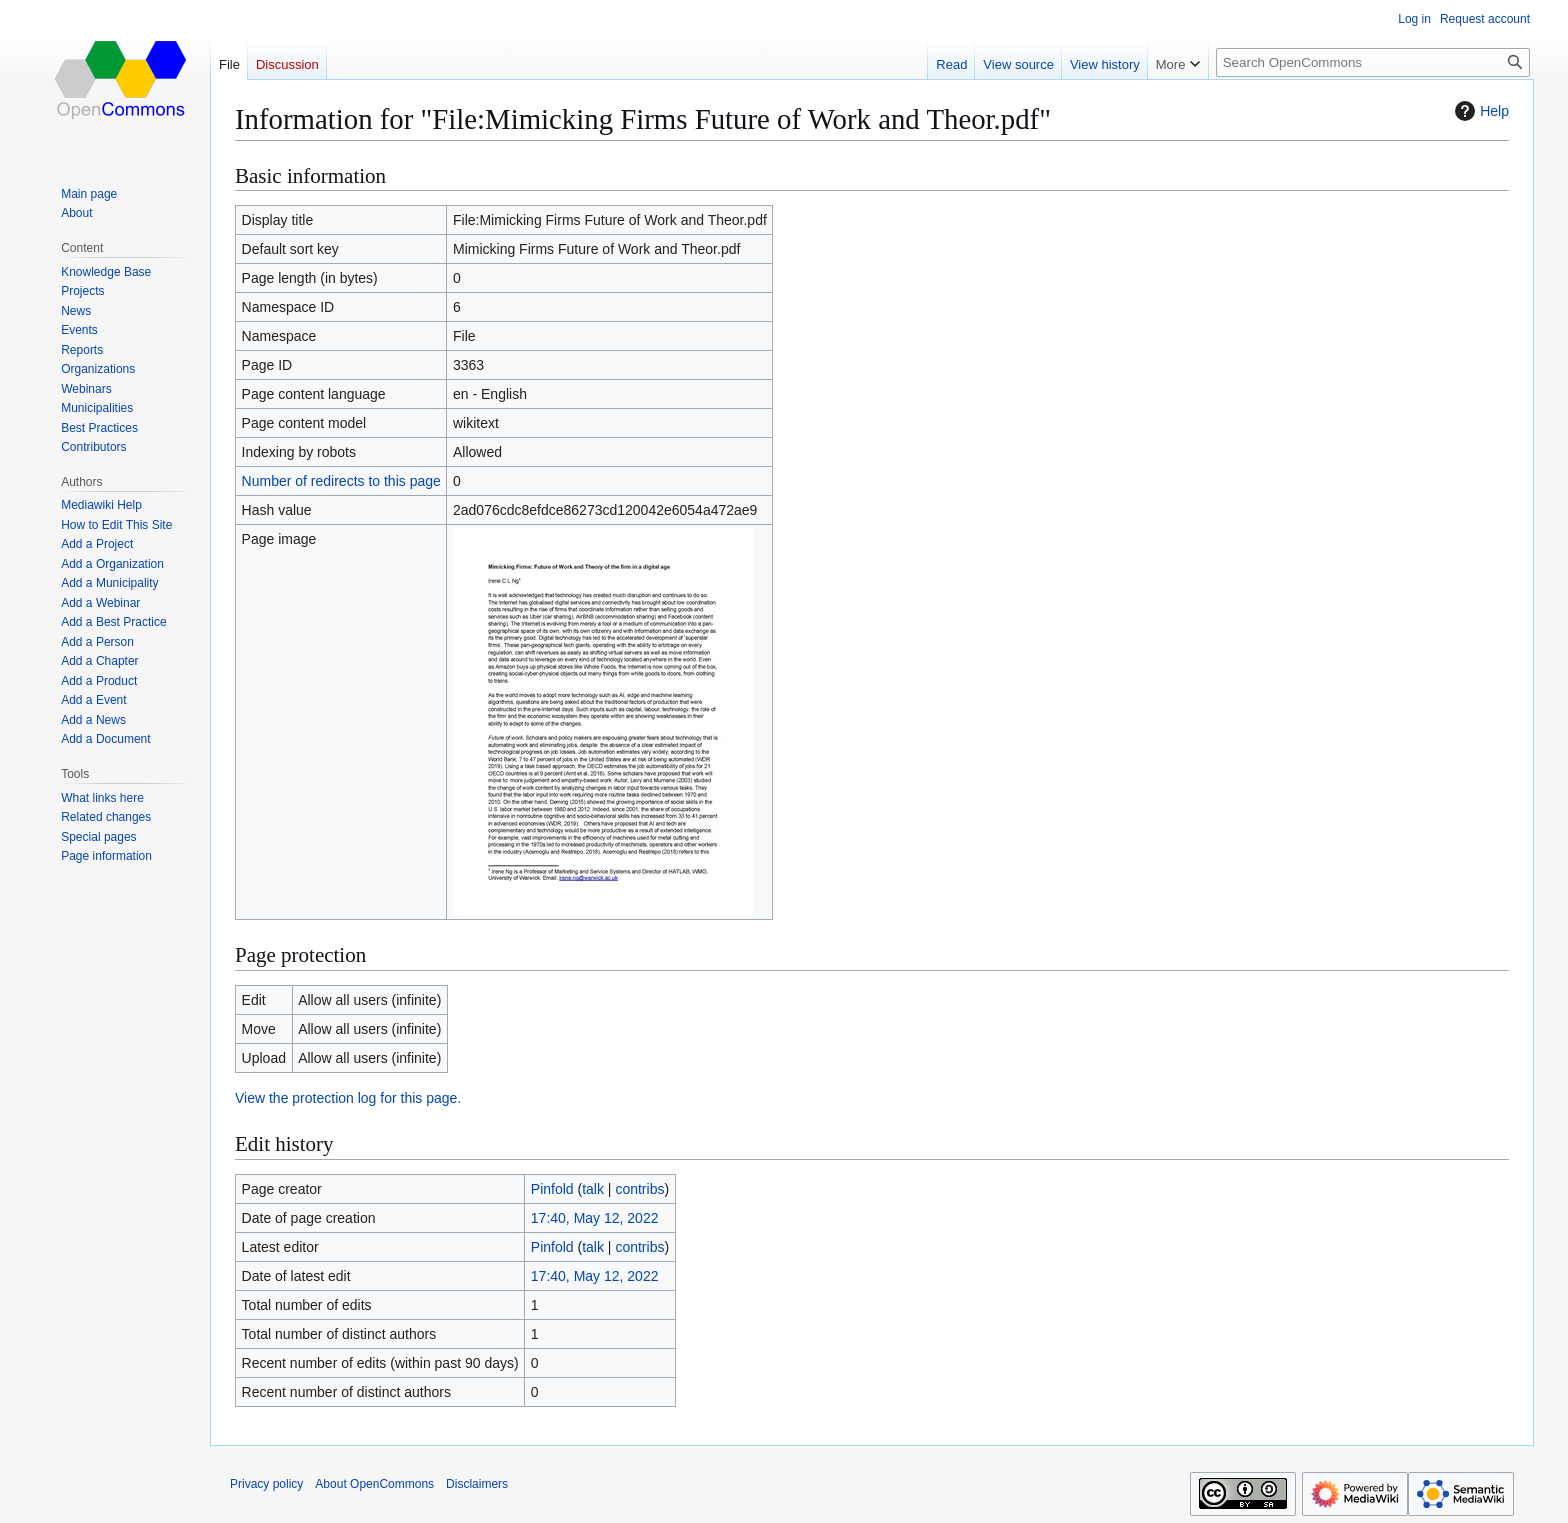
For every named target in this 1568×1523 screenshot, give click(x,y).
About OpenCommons (374, 1484)
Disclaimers (477, 1484)
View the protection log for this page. (348, 1098)
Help (1479, 111)
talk (593, 1189)
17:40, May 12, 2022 (595, 1218)
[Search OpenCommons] (1373, 62)
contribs (639, 1189)
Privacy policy (266, 1484)
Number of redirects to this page (341, 481)
